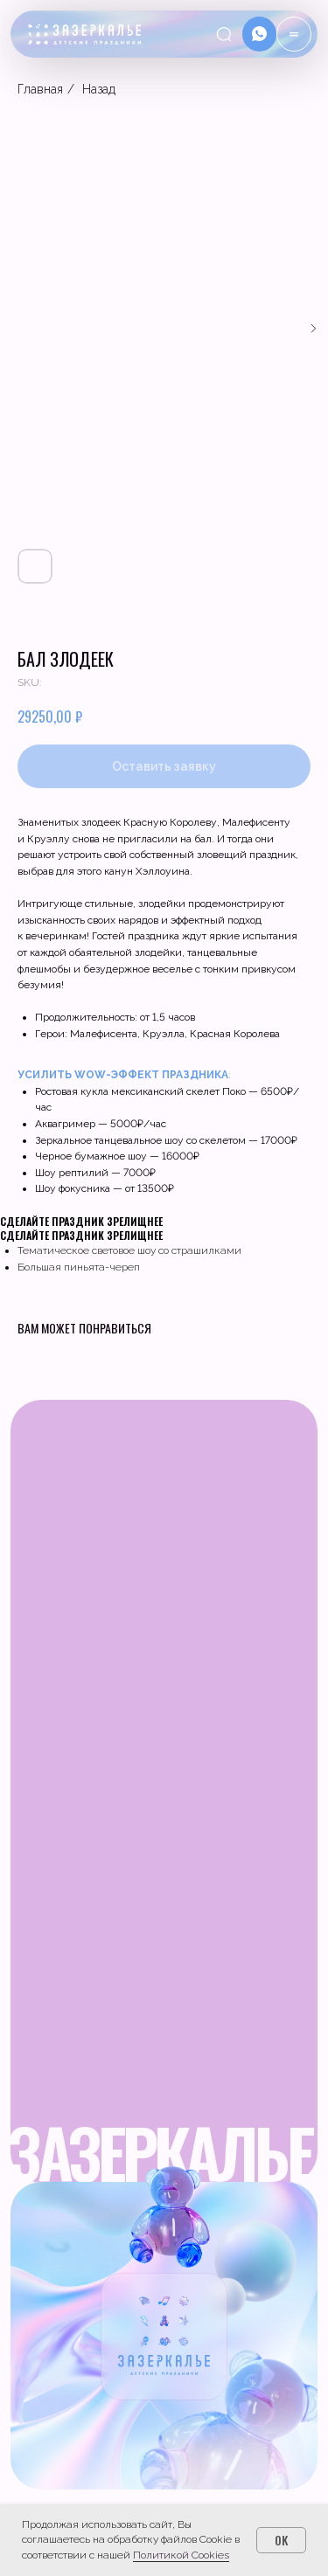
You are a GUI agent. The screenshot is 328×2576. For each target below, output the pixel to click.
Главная (40, 89)
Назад (98, 89)
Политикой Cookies (181, 2555)
